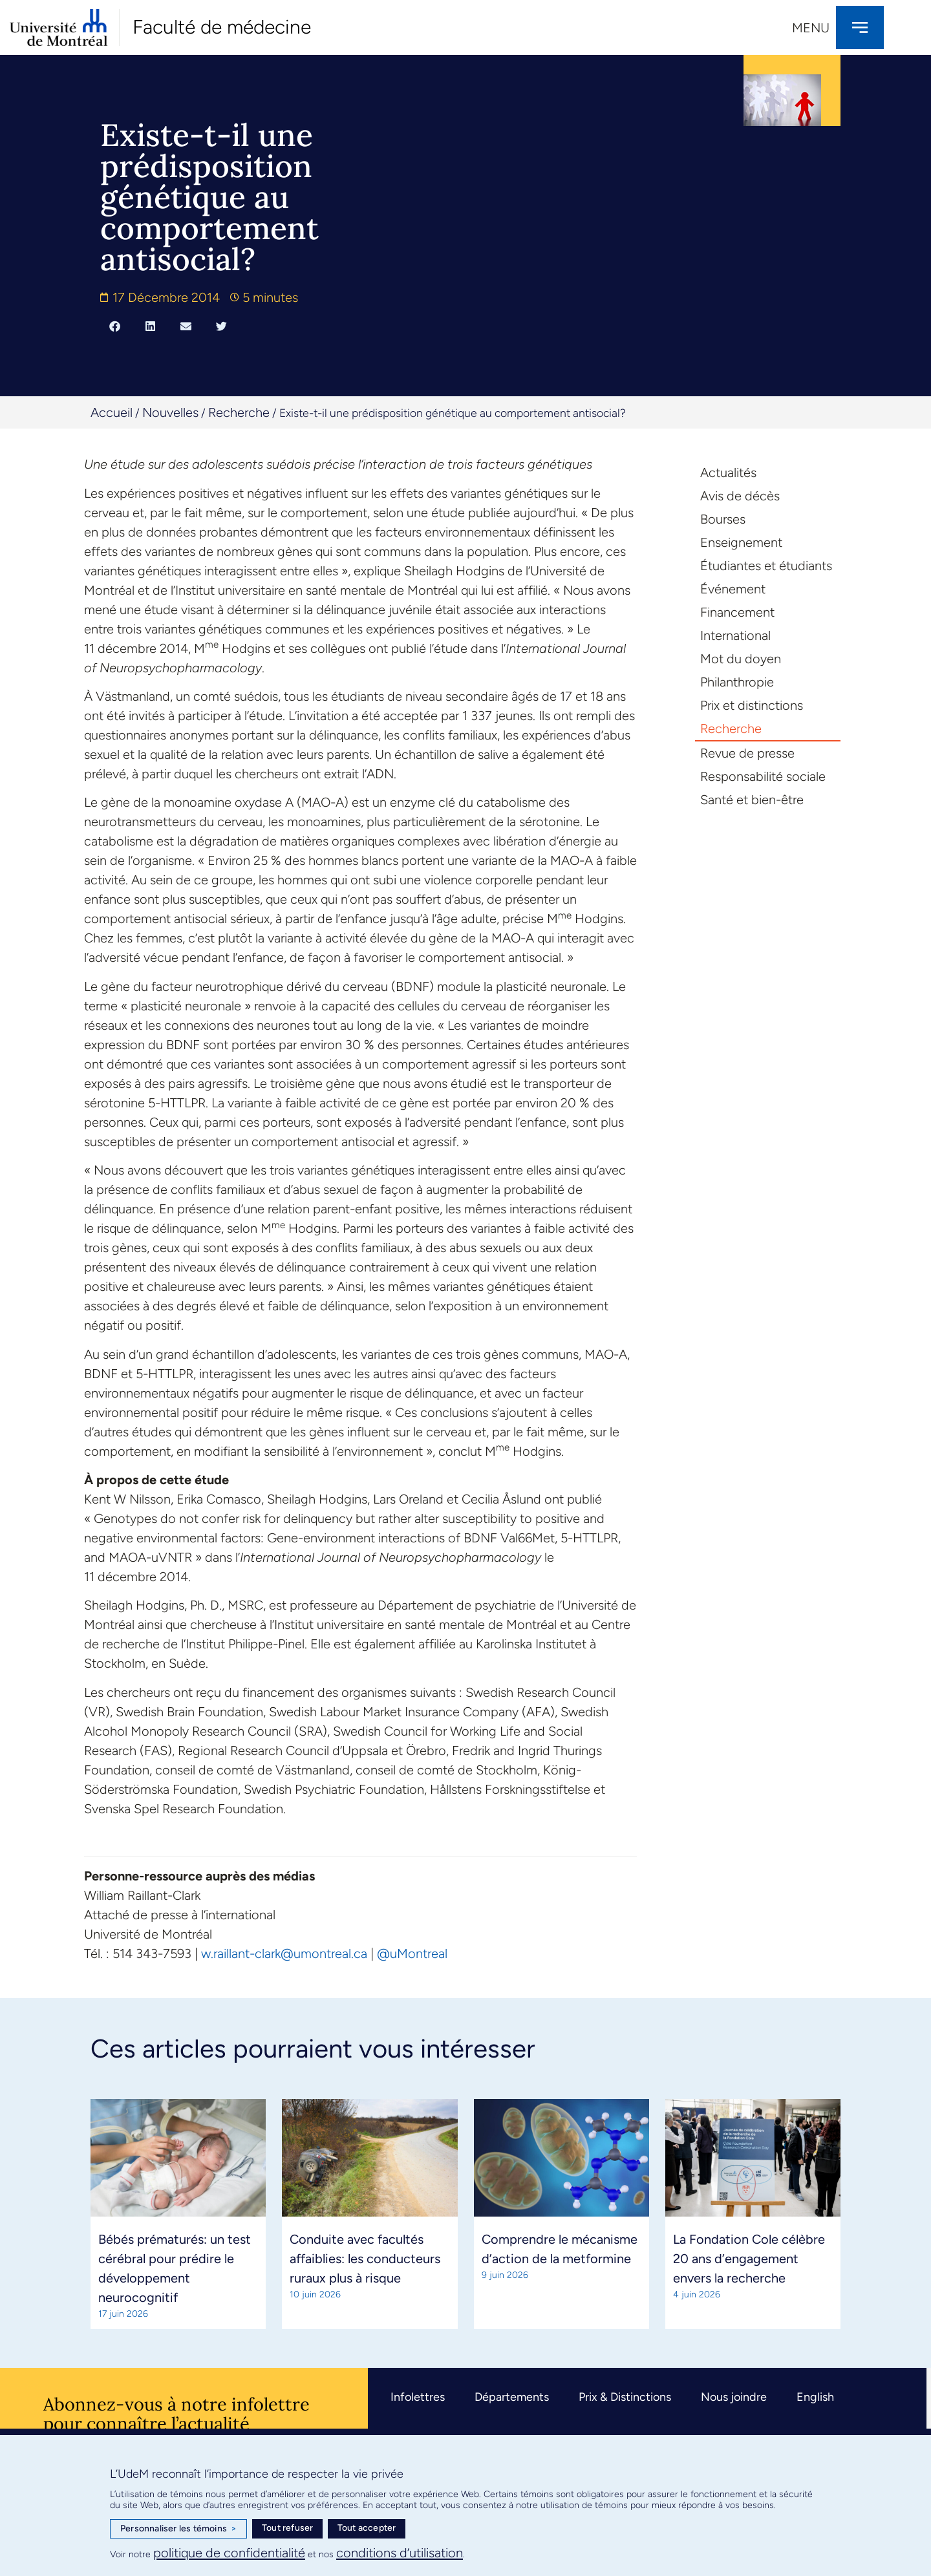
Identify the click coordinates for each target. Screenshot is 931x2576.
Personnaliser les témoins (178, 2529)
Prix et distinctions (751, 705)
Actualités (728, 472)
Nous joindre (734, 2397)
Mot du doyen (740, 658)
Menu (810, 28)
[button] (114, 326)
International (735, 635)
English (815, 2397)
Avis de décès (740, 496)
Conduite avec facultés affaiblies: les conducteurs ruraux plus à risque (365, 2258)
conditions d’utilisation (399, 2552)
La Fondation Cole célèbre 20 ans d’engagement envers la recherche (749, 2258)
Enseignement (741, 542)
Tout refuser (287, 2527)
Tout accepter (366, 2527)
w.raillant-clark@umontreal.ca (284, 1953)
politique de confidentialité (229, 2552)
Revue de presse (747, 753)
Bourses (722, 519)
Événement (732, 589)
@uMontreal (412, 1953)
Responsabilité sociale (763, 776)
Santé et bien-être (752, 799)
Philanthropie (737, 682)
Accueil (112, 412)
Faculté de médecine (222, 27)
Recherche (239, 412)
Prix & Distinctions (625, 2397)
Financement (737, 612)
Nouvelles (170, 412)
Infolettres (418, 2397)
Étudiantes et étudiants (766, 565)
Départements (512, 2397)
